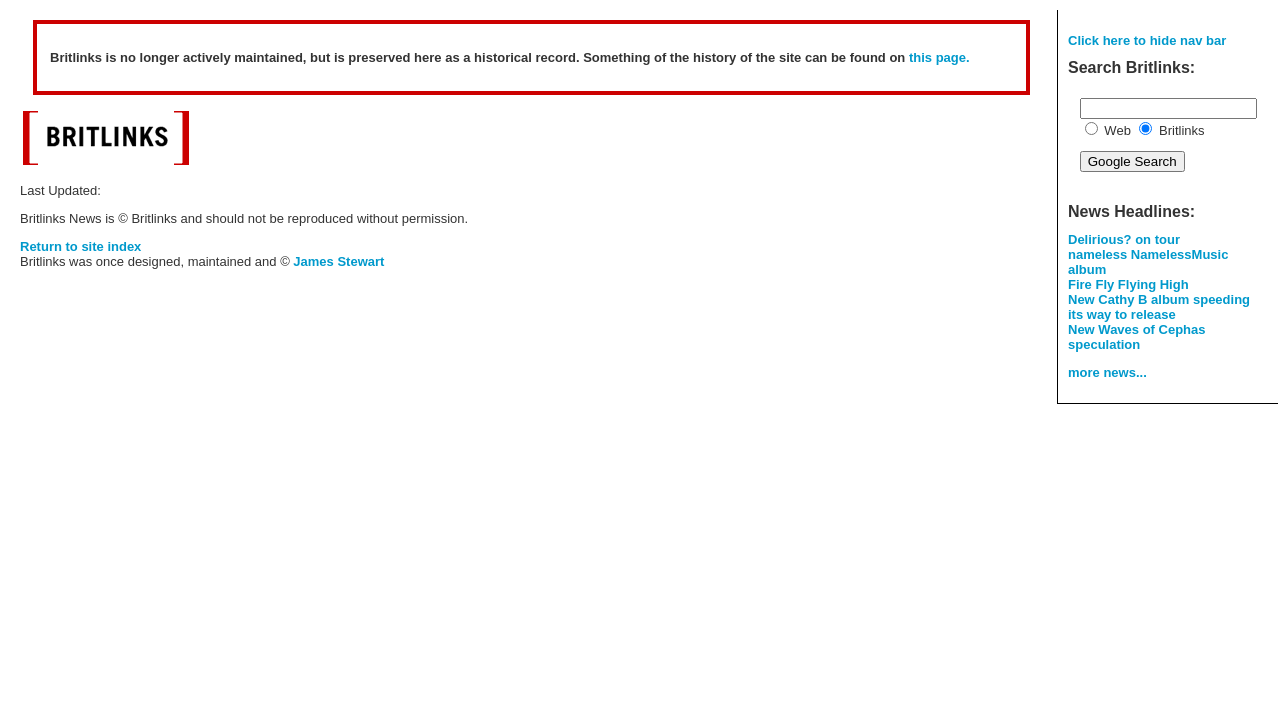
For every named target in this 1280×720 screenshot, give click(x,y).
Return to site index (80, 246)
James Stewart (338, 261)
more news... (1107, 372)
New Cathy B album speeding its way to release (1159, 307)
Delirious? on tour (1124, 239)
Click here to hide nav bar (1147, 40)
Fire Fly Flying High (1128, 284)
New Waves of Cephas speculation (1137, 337)
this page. (939, 57)
